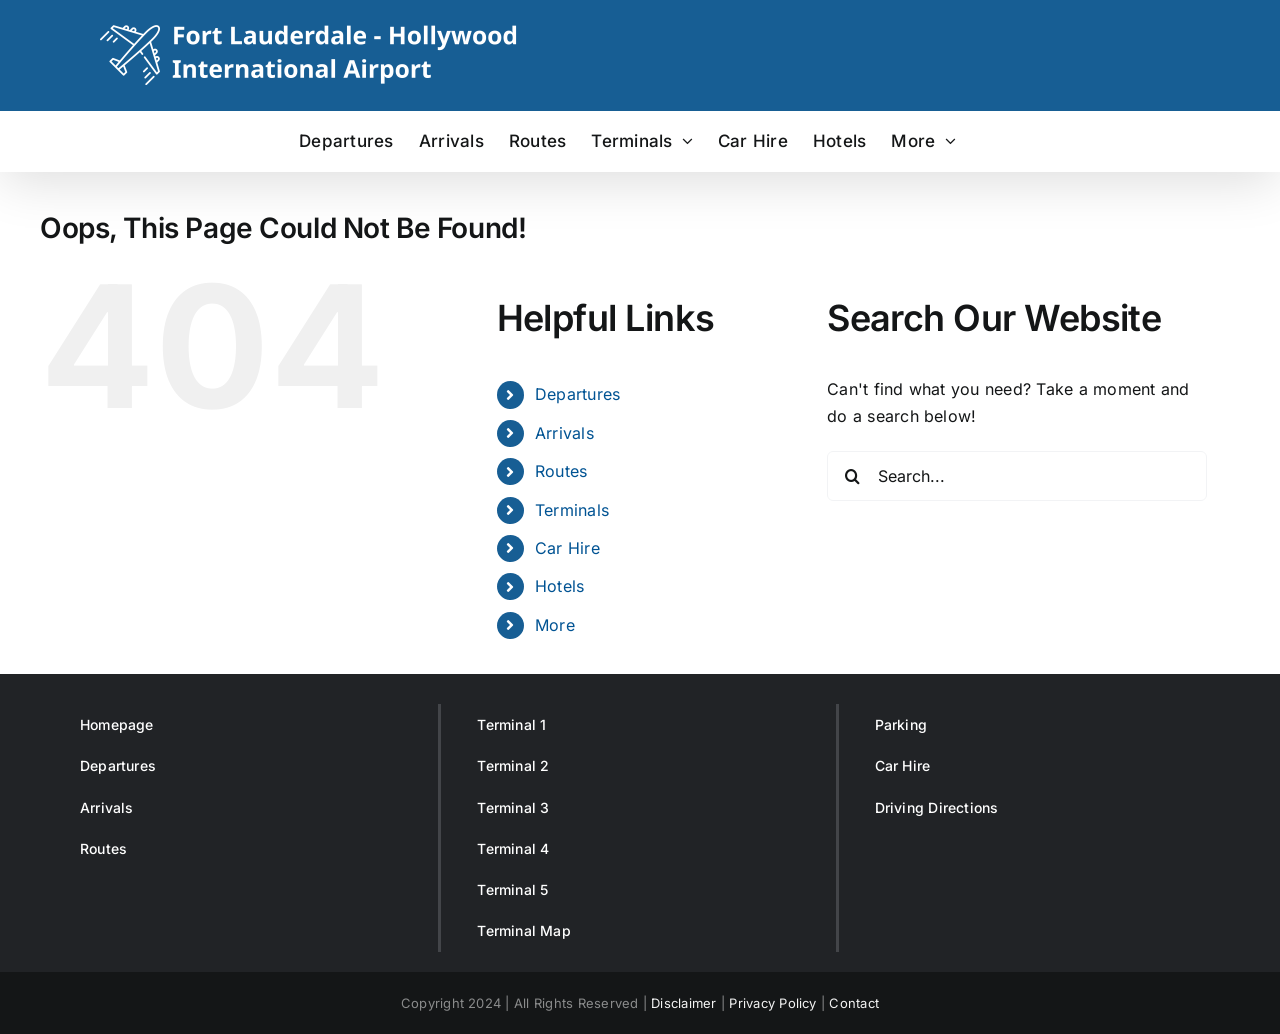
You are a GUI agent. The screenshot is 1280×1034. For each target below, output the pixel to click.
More (555, 625)
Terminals (572, 510)
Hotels (559, 586)
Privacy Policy (772, 1003)
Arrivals (564, 433)
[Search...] (1017, 476)
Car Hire (567, 548)
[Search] (852, 476)
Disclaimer (683, 1003)
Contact (854, 1003)
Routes (561, 471)
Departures (577, 394)
